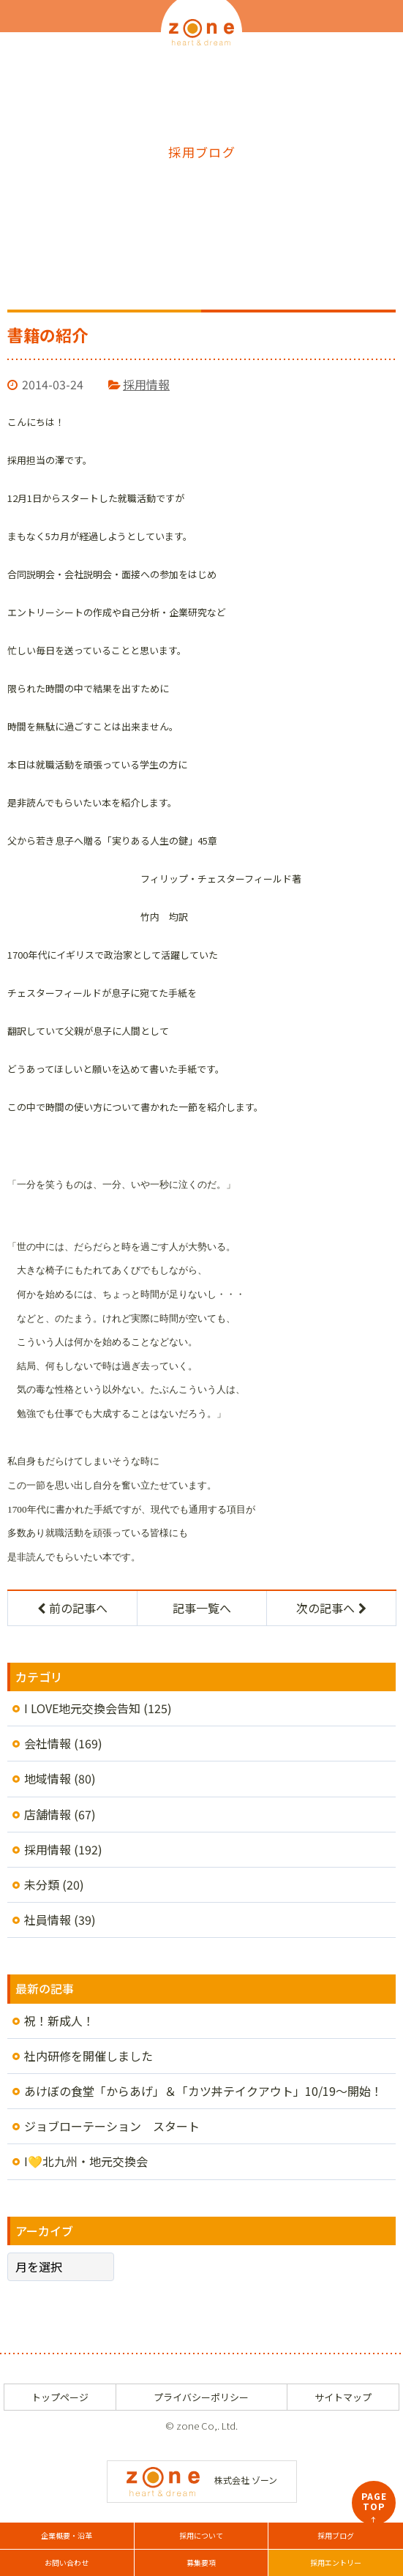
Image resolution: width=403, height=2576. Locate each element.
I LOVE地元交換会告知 (82, 1708)
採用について (201, 2535)
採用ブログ (335, 2535)
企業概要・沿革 (66, 2535)
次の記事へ (331, 1608)
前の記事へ (72, 1608)
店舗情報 (47, 1814)
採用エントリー (335, 2562)
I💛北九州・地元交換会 (86, 2161)
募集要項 (201, 2562)
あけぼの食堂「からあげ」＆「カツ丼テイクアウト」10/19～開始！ (203, 2091)
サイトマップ (343, 2397)
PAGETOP (374, 2507)
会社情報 (47, 1743)
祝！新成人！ (59, 2020)
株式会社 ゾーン (202, 2480)
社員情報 (47, 1919)
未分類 (41, 1884)
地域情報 (47, 1778)
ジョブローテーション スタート (112, 2126)
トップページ (59, 2397)
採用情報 (146, 384)
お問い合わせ (66, 2562)
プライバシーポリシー (201, 2397)
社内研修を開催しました (88, 2055)
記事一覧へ (202, 1608)
